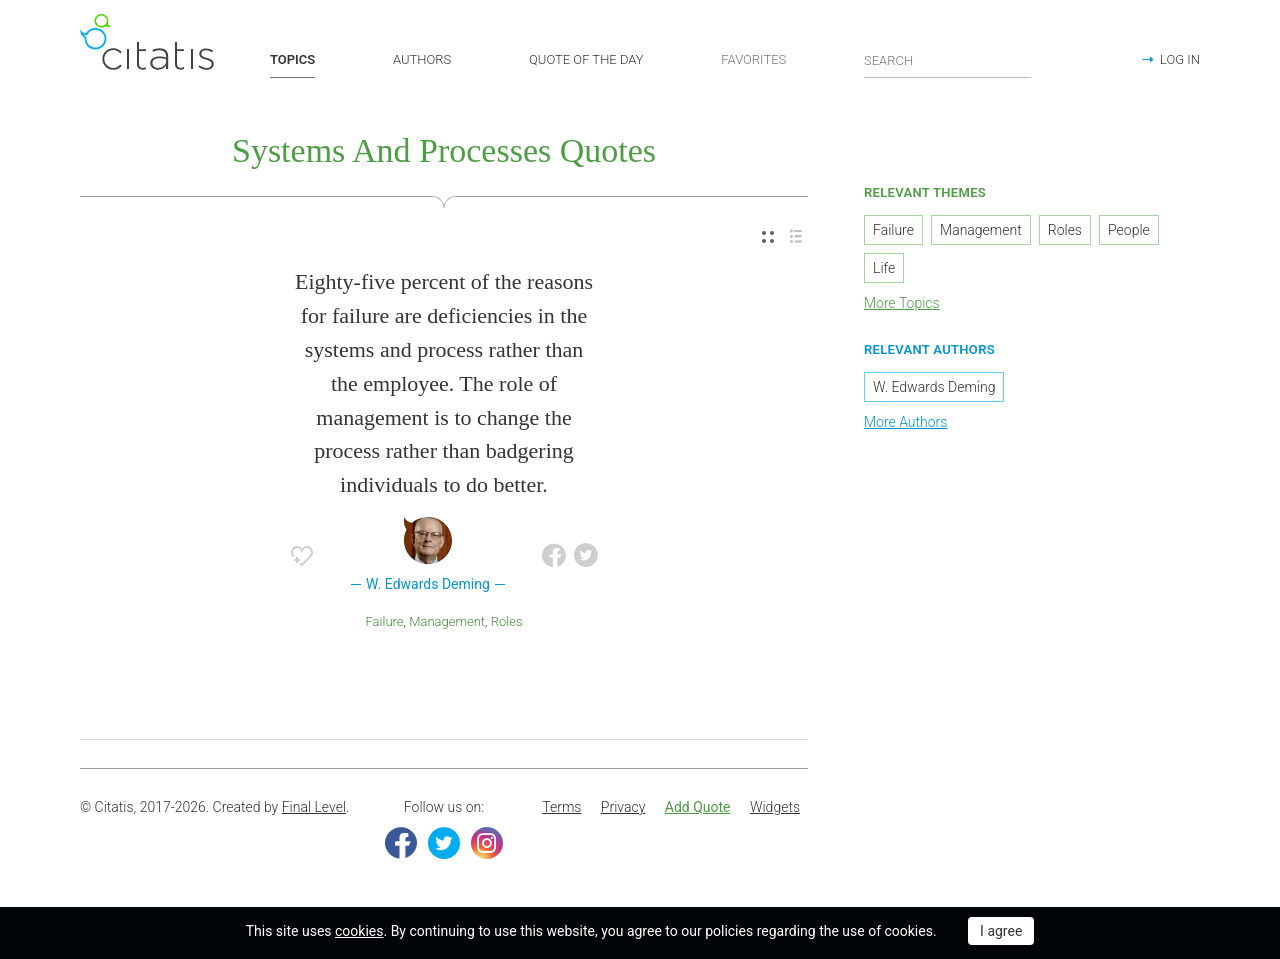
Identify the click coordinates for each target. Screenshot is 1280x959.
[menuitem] (768, 237)
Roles (507, 621)
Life (884, 268)
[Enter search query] (948, 60)
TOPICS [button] (292, 59)
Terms (561, 807)
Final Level (314, 807)
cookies (359, 931)
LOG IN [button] (1180, 59)
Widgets (775, 807)
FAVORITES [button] (753, 59)
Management (447, 621)
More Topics (902, 303)
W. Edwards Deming (934, 387)
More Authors (905, 422)
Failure (385, 621)
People (1129, 230)
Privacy (623, 807)
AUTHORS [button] (422, 59)
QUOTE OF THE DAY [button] (586, 59)
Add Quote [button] (698, 807)
